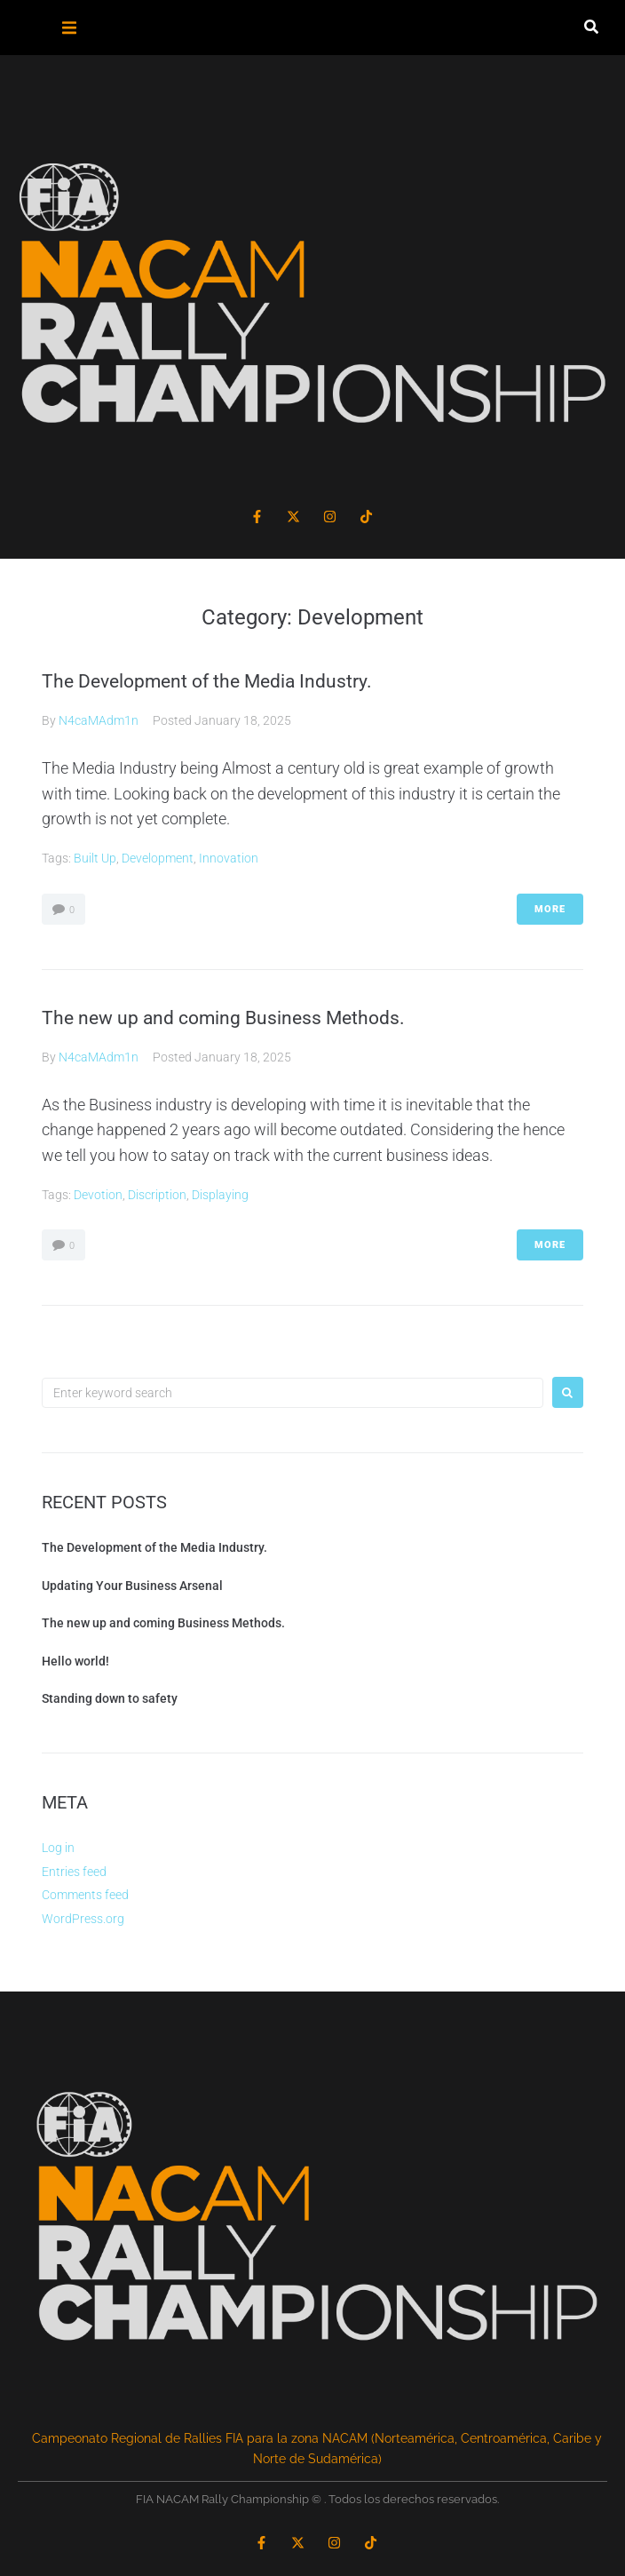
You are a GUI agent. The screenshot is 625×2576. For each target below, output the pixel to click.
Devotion (98, 1195)
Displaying (220, 1195)
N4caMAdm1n (98, 720)
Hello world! (75, 1661)
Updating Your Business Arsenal (132, 1585)
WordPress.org (83, 1919)
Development (158, 858)
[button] (69, 28)
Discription (157, 1195)
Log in (58, 1848)
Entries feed (74, 1871)
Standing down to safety (110, 1698)
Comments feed (85, 1895)
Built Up (95, 858)
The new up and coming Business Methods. (223, 1018)
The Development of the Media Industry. (207, 681)
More (550, 909)
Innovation (228, 858)
